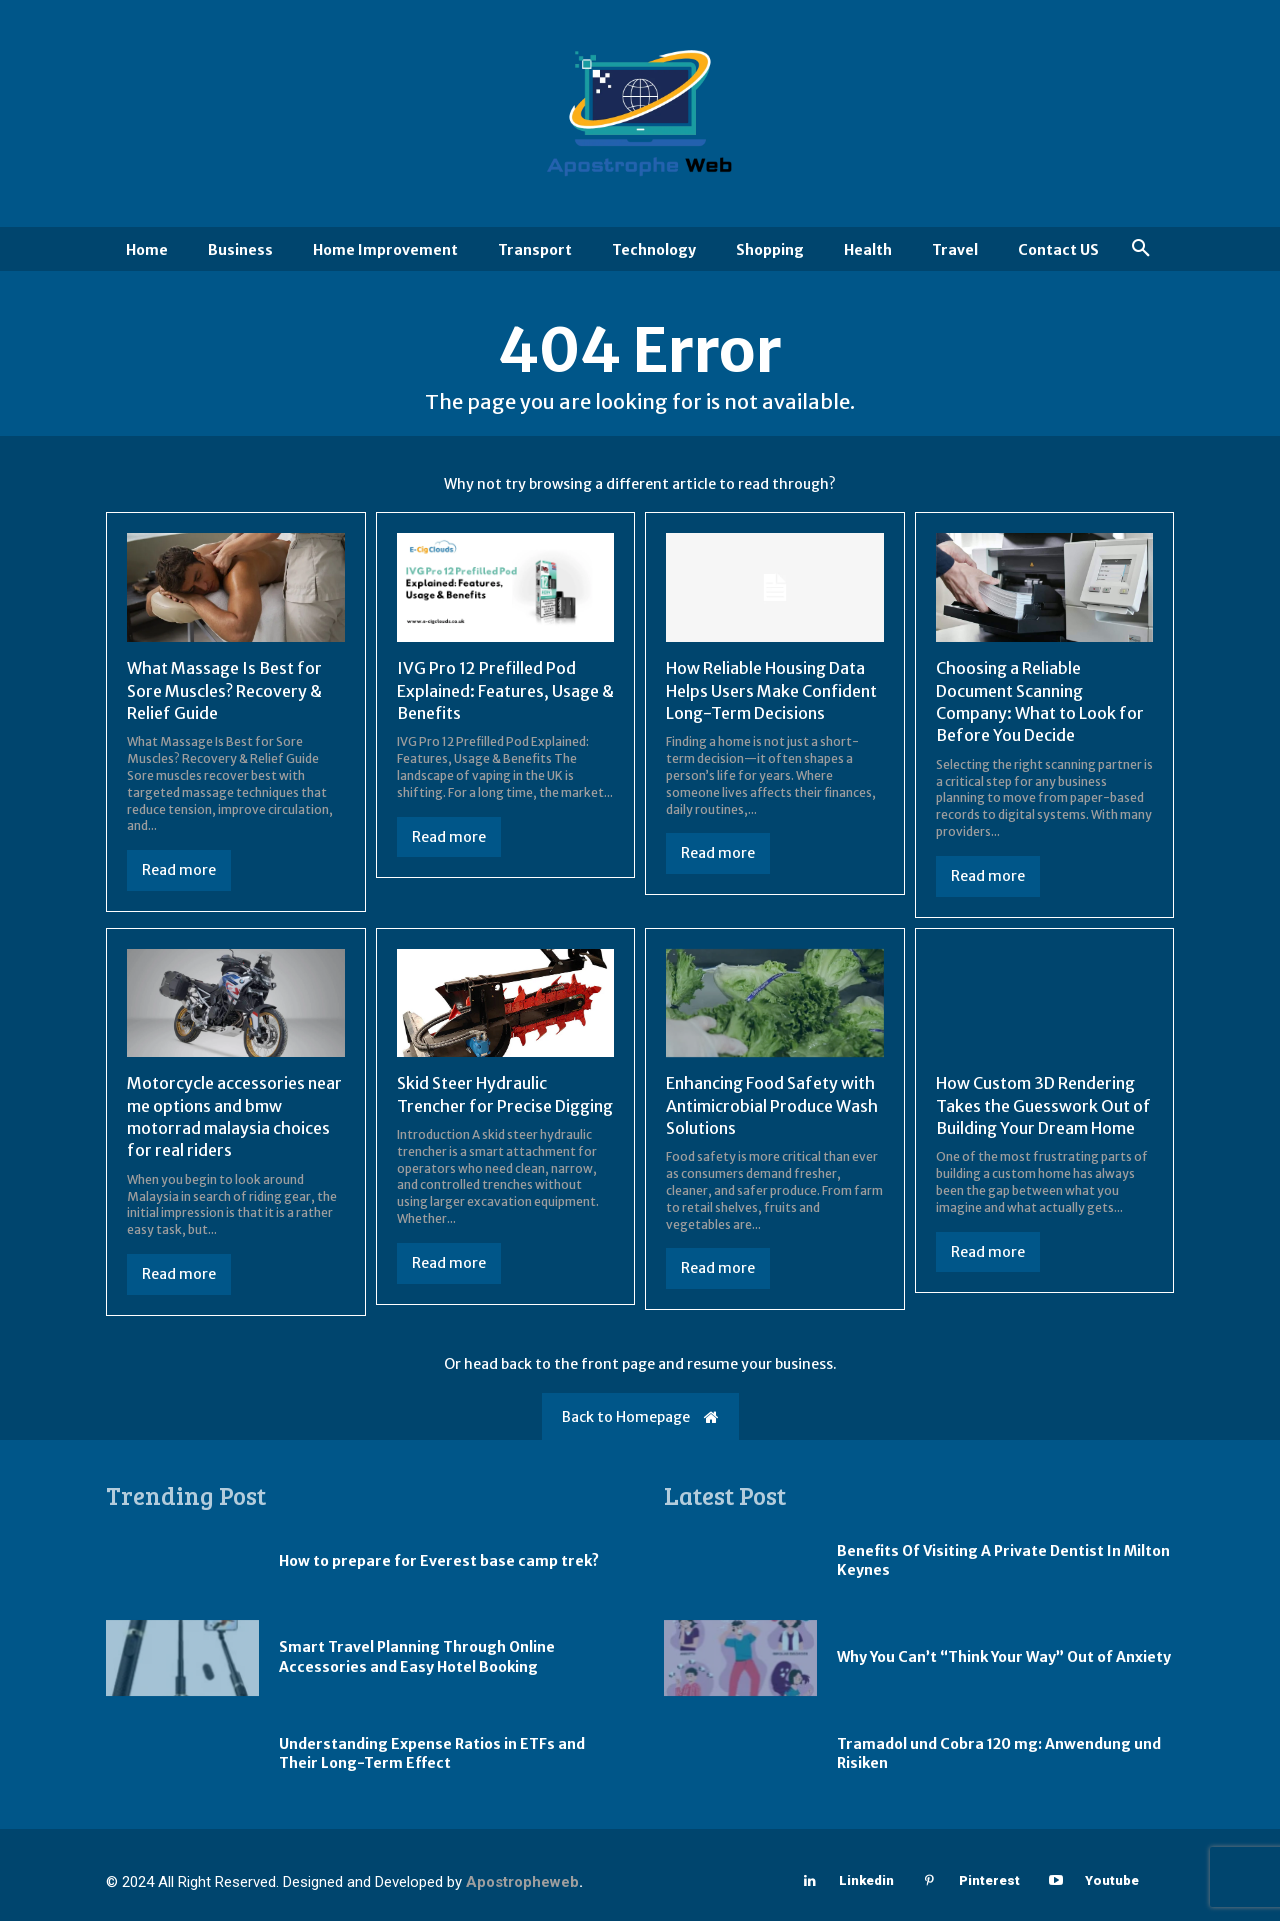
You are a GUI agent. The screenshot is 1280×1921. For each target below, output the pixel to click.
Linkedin (866, 1880)
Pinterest (989, 1880)
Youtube (1112, 1880)
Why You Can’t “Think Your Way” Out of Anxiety (1004, 1657)
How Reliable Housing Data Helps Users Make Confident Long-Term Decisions (771, 690)
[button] (1141, 249)
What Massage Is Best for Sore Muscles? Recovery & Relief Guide (224, 690)
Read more (179, 870)
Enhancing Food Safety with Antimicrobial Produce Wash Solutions (772, 1105)
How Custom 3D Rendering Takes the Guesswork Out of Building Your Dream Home (1043, 1105)
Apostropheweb (522, 1882)
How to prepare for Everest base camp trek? (439, 1561)
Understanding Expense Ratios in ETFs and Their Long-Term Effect (432, 1754)
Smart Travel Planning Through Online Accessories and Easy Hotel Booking (417, 1657)
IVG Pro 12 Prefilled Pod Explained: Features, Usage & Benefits (505, 690)
